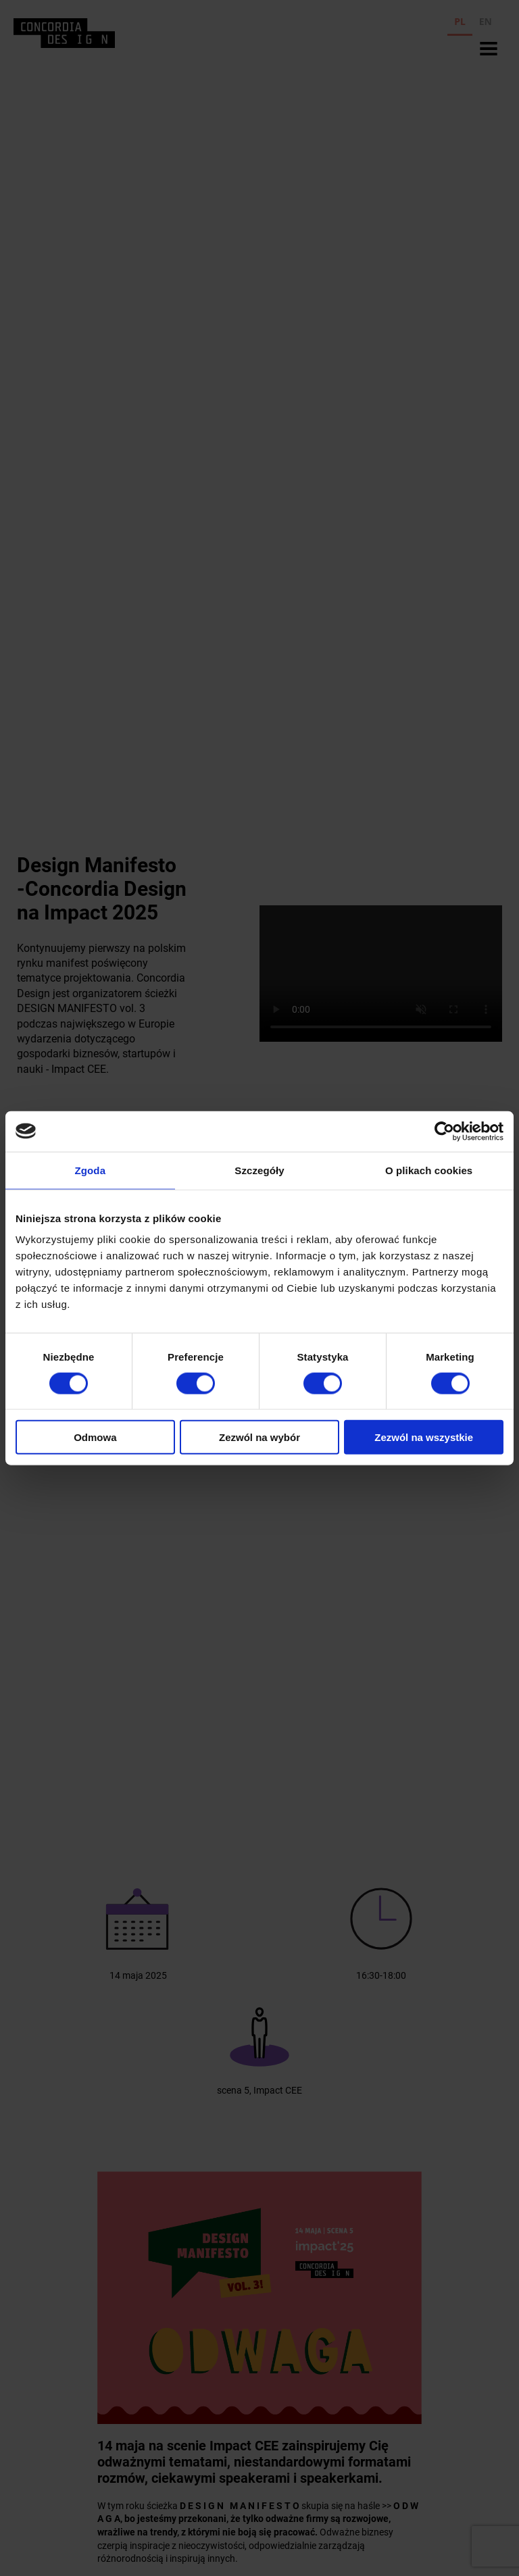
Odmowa (95, 1437)
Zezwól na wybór (259, 1437)
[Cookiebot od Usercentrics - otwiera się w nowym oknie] (444, 1131)
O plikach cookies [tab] (428, 1170)
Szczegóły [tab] (259, 1170)
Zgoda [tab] (90, 1170)
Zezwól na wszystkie (423, 1437)
